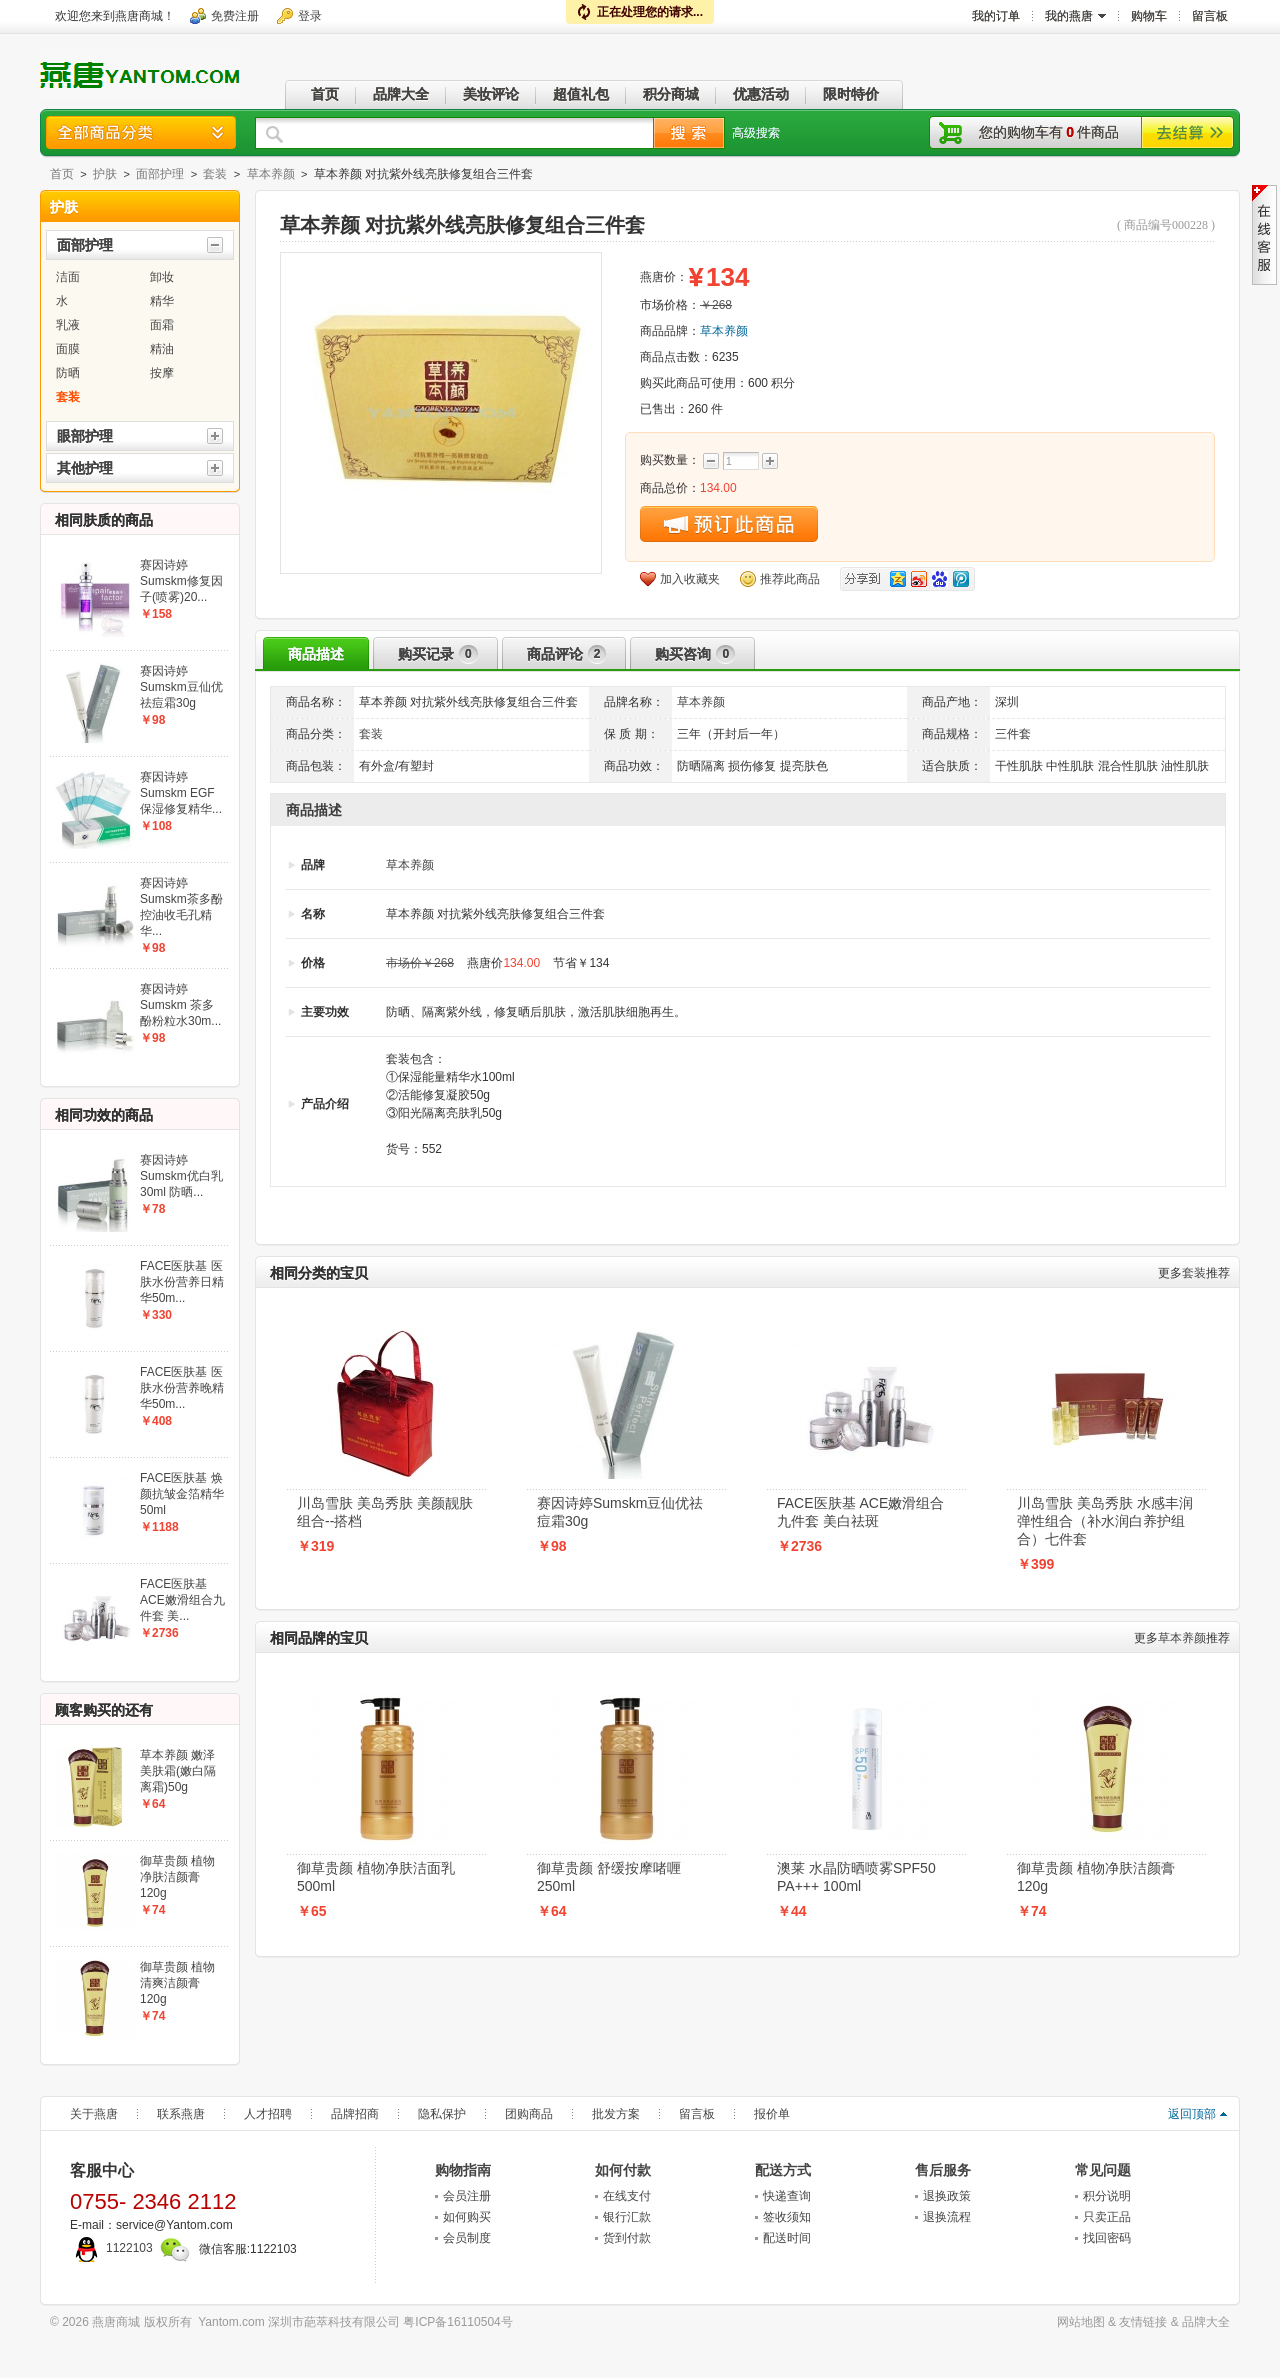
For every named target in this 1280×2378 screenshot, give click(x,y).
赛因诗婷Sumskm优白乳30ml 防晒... (181, 1176)
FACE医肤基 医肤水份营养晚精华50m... (182, 1388)
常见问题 (1103, 2170)
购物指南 (463, 2170)
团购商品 (529, 2114)
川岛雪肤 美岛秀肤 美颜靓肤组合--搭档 (385, 1512)
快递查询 (787, 2196)
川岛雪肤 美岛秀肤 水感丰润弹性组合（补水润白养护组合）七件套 (1105, 1521)
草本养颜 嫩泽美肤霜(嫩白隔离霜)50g (178, 1771)
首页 (62, 174)
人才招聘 (268, 2114)
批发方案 (616, 2114)
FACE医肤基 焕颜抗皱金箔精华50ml (182, 1494)
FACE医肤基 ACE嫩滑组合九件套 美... (182, 1600)
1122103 (111, 2248)
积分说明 (1107, 2196)
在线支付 (627, 2196)
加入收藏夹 (690, 579)
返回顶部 (1192, 2114)
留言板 (697, 2114)
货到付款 (627, 2238)
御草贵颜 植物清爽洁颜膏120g (177, 1983)
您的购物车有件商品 (1049, 132)
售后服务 (943, 2170)
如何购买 (467, 2217)
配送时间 (787, 2238)
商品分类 (141, 132)
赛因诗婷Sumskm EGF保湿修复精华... (181, 793)
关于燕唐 (94, 2114)
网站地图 (1081, 2322)
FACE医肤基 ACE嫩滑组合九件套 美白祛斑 (860, 1512)
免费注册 (235, 16)
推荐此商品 (790, 579)
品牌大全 (1206, 2322)
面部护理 (160, 174)
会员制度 (467, 2238)
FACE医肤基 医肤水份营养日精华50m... (182, 1282)
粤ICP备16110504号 (457, 2322)
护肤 (105, 174)
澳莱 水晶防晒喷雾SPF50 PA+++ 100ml (856, 1877)
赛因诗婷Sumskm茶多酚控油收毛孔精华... (181, 907)
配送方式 (783, 2170)
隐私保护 (442, 2114)
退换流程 (947, 2217)
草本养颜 (271, 174)
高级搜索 (756, 133)
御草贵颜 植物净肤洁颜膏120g (1096, 1877)
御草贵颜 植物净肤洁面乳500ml (376, 1877)
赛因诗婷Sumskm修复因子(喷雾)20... (181, 581)
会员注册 (467, 2196)
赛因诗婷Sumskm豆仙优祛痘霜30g (620, 1512)
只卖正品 (1107, 2217)
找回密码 (1107, 2238)
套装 (215, 174)
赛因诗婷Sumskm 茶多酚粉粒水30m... (180, 1005)
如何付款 (623, 2170)
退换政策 (947, 2196)
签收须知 (787, 2217)
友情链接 (1143, 2322)
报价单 (772, 2114)
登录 (310, 16)
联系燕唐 (181, 2114)
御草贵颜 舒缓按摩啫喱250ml (609, 1877)
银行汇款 (627, 2217)
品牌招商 (355, 2114)
